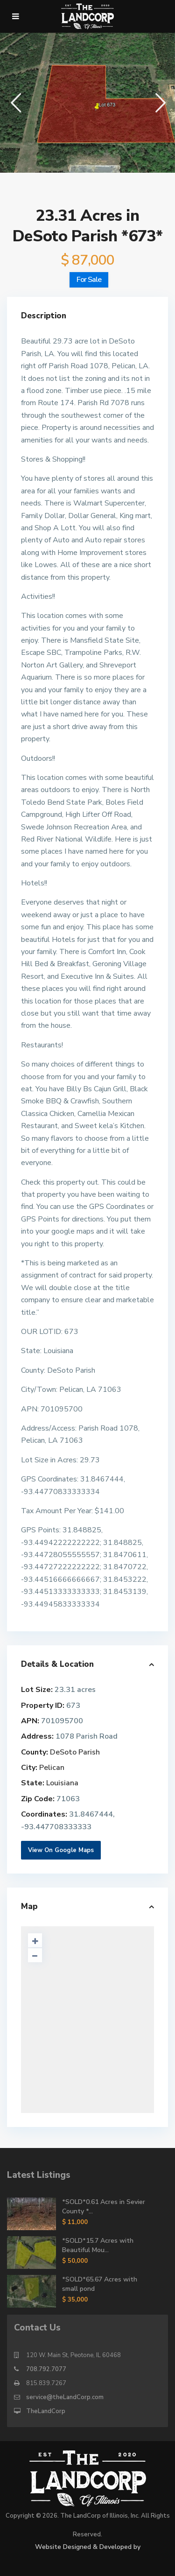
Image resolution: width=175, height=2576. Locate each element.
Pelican (51, 1767)
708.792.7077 (46, 2369)
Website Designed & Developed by (87, 2546)
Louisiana (62, 1783)
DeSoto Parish (75, 1752)
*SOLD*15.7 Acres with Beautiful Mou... (97, 2245)
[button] (15, 102)
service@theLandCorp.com (65, 2397)
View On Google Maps (61, 1850)
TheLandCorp (45, 2411)
